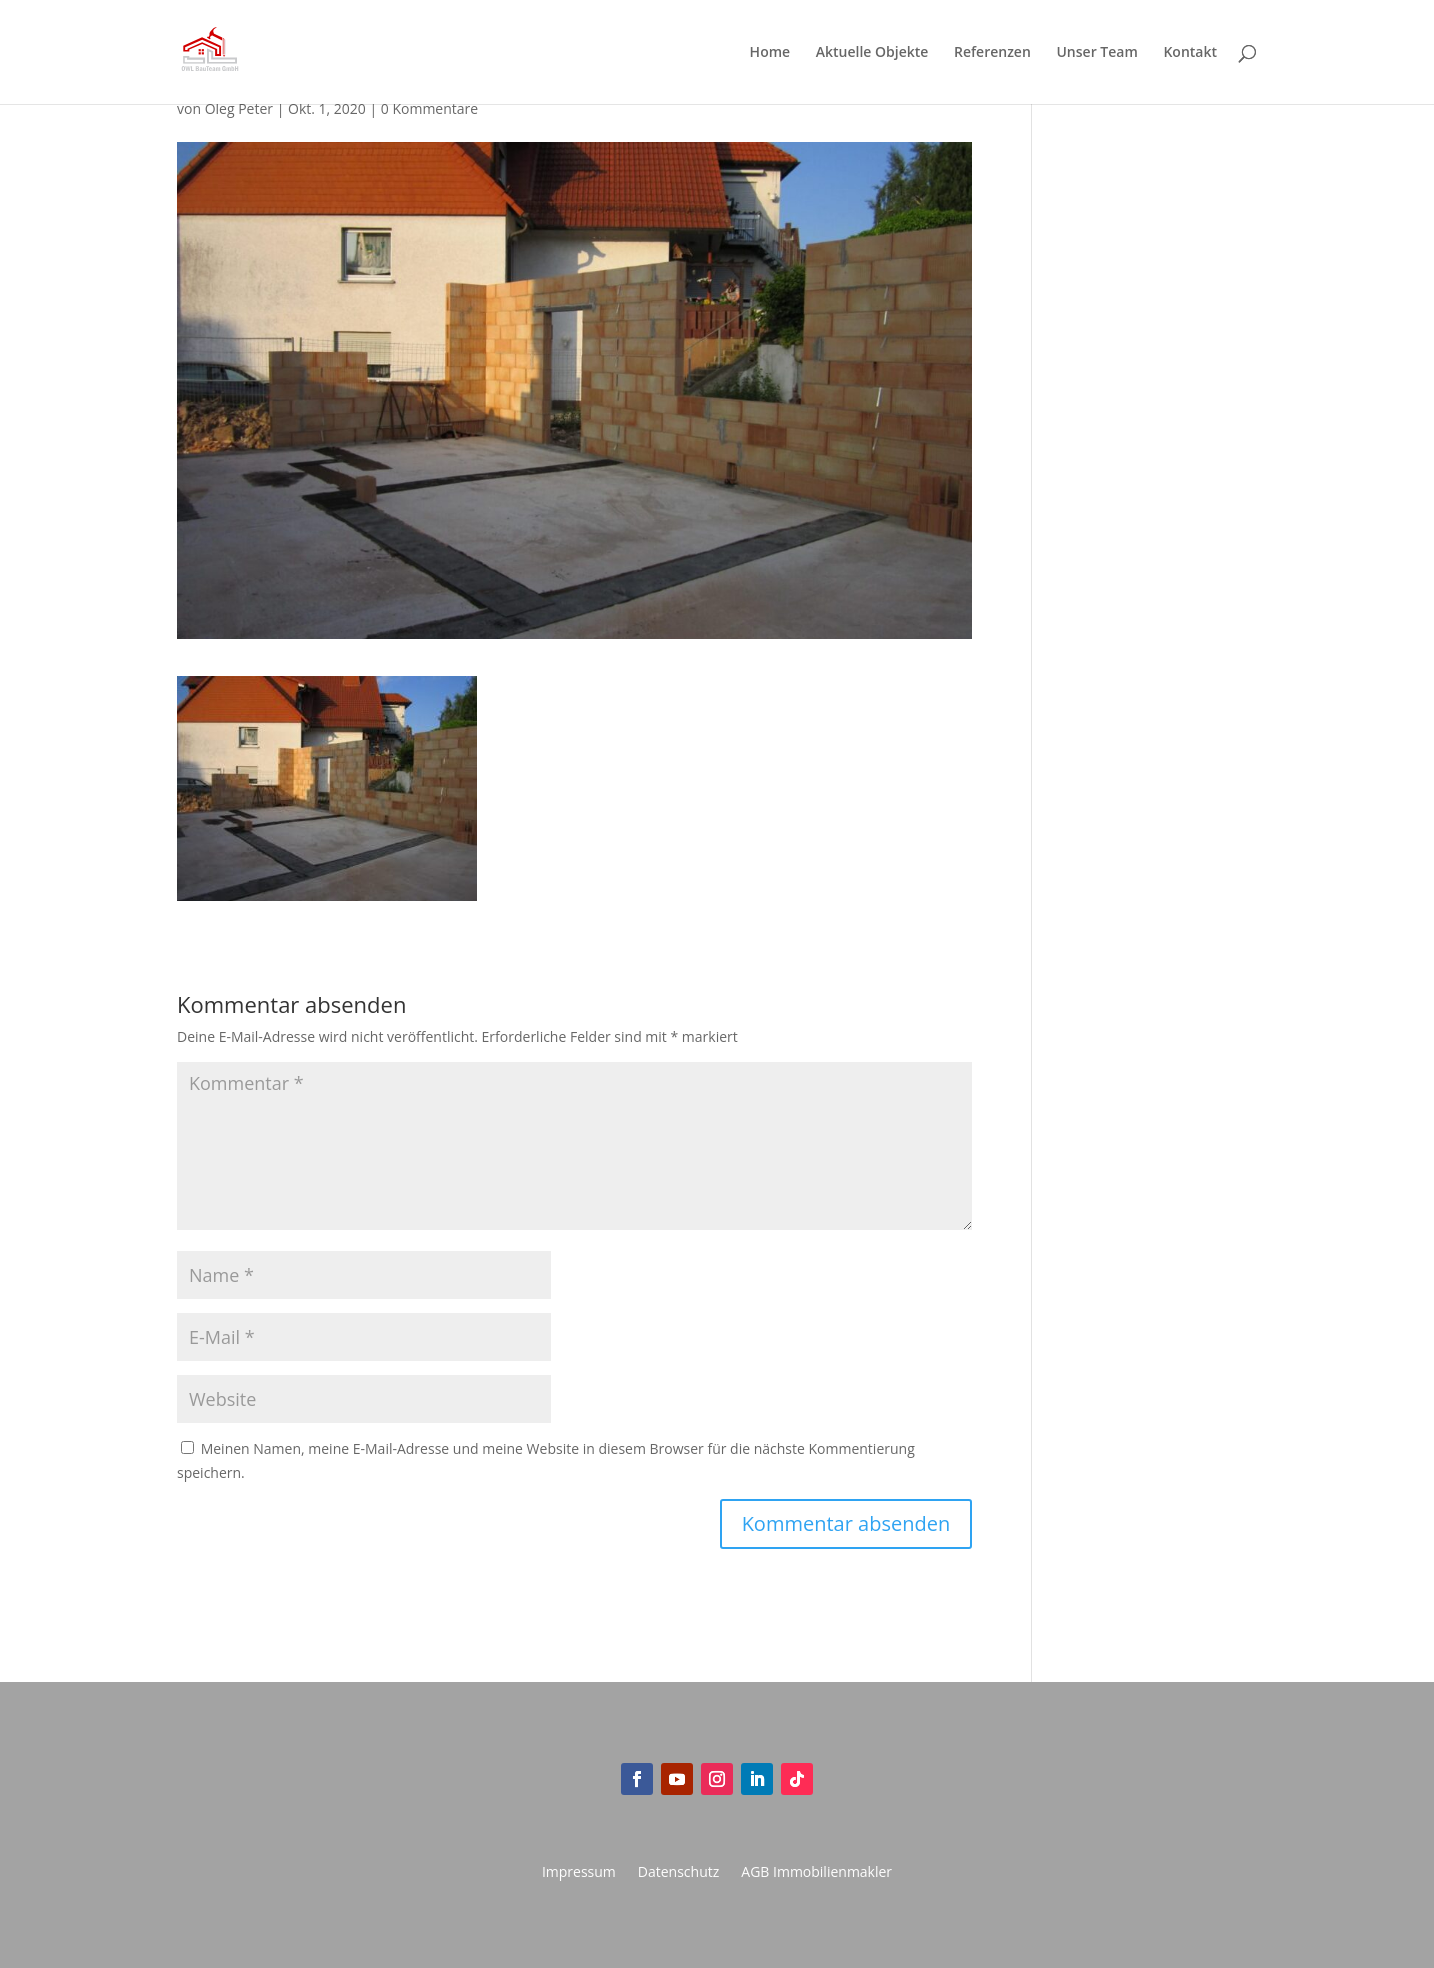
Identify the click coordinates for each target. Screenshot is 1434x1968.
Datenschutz (678, 1873)
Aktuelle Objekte (872, 53)
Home (770, 53)
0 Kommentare (429, 108)
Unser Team (1096, 53)
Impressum (579, 1873)
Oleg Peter (239, 108)
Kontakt (1190, 53)
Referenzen (992, 53)
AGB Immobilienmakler (816, 1873)
